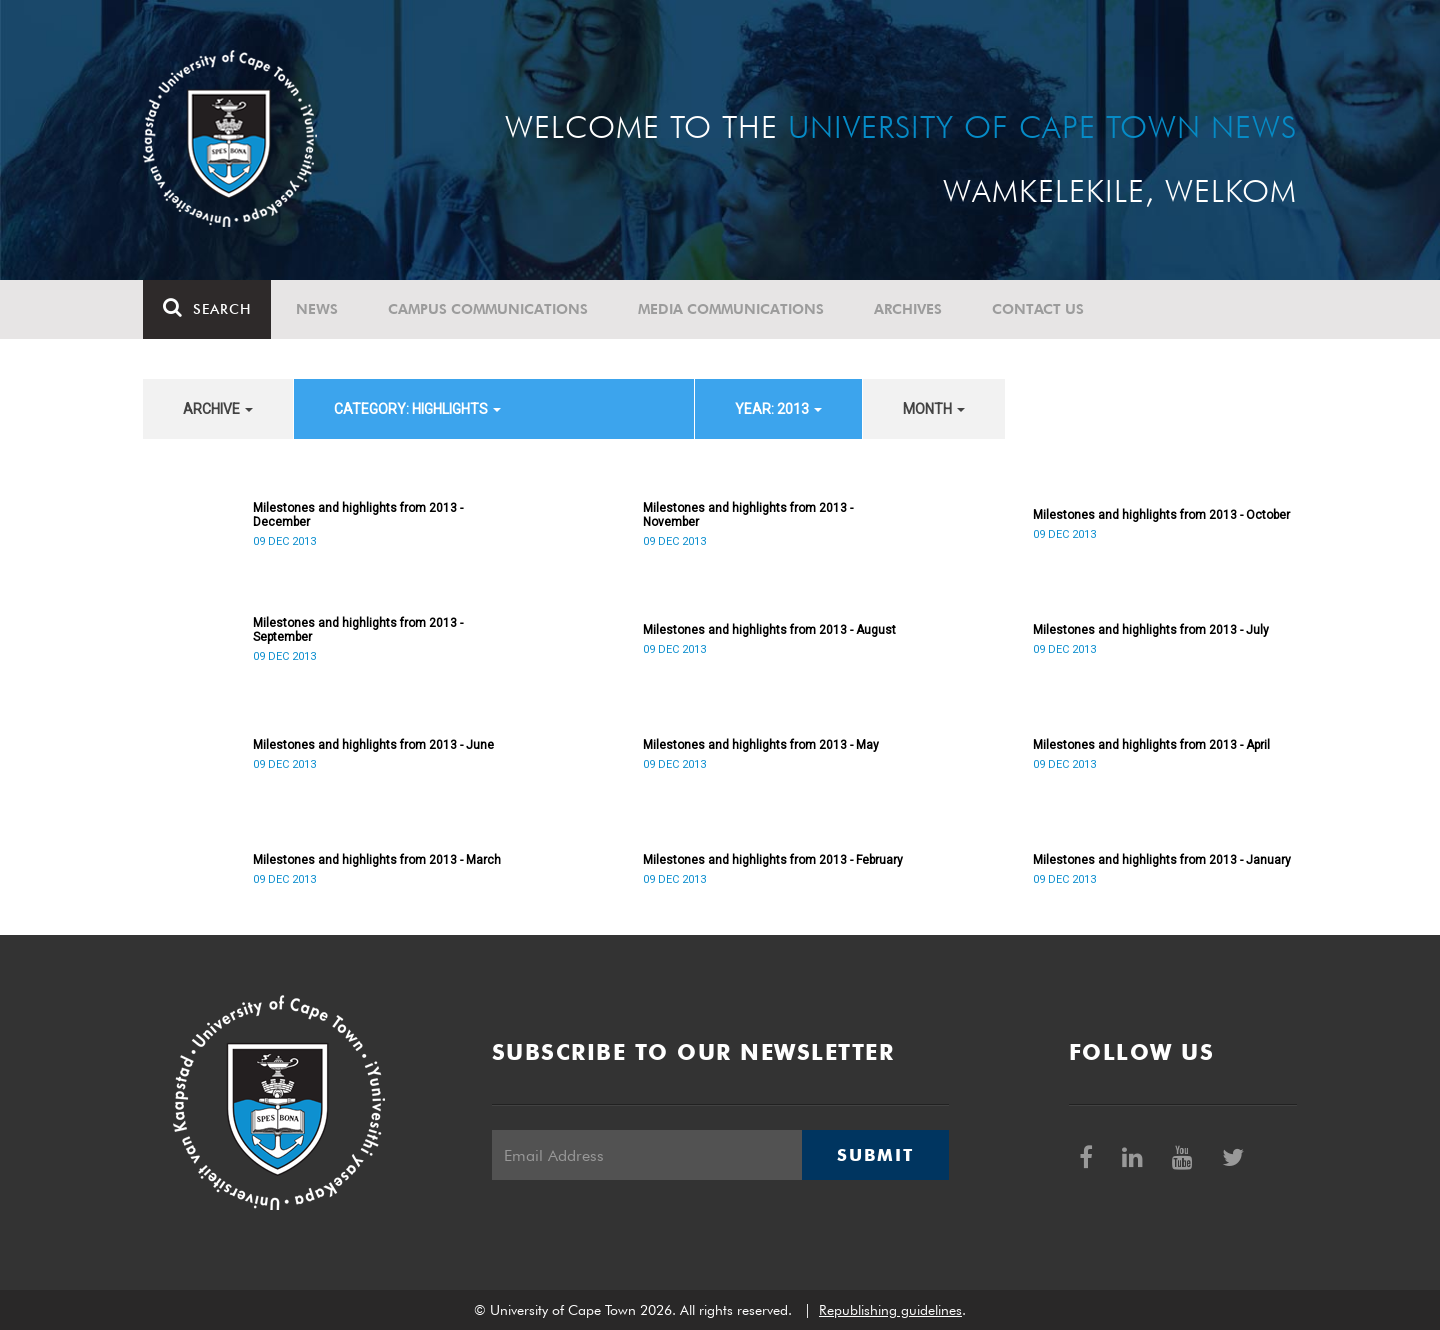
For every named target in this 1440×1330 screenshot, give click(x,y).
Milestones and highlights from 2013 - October (1161, 515)
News (317, 309)
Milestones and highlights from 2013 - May (761, 745)
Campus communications (488, 309)
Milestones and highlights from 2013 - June (373, 745)
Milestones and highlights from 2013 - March (377, 860)
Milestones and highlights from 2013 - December (358, 515)
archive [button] (218, 409)
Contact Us (1038, 309)
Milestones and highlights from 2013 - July (1151, 630)
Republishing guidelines (890, 1310)
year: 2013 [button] (778, 409)
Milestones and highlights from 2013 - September (358, 630)
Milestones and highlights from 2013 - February (773, 860)
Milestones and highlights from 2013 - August (769, 630)
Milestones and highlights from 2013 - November (748, 515)
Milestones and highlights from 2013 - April (1151, 745)
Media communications (731, 309)
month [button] (934, 409)
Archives (908, 309)
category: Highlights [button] (417, 409)
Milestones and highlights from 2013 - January (1162, 860)
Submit (875, 1155)
